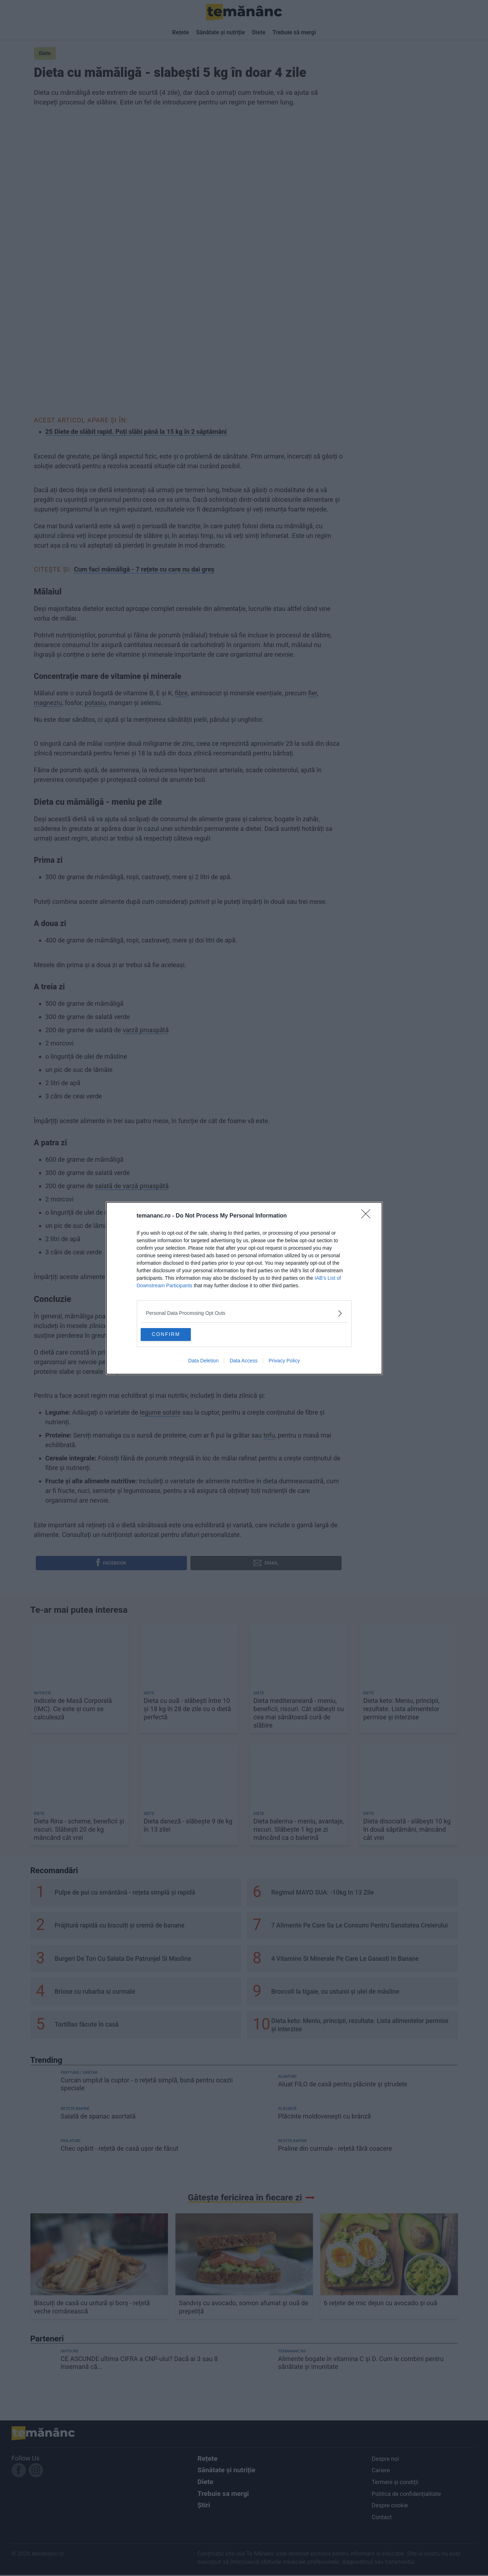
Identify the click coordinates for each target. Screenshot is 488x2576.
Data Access (243, 1362)
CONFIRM (177, 1333)
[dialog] (244, 1288)
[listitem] (244, 1311)
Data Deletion (203, 1362)
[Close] (368, 1214)
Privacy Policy (284, 1362)
